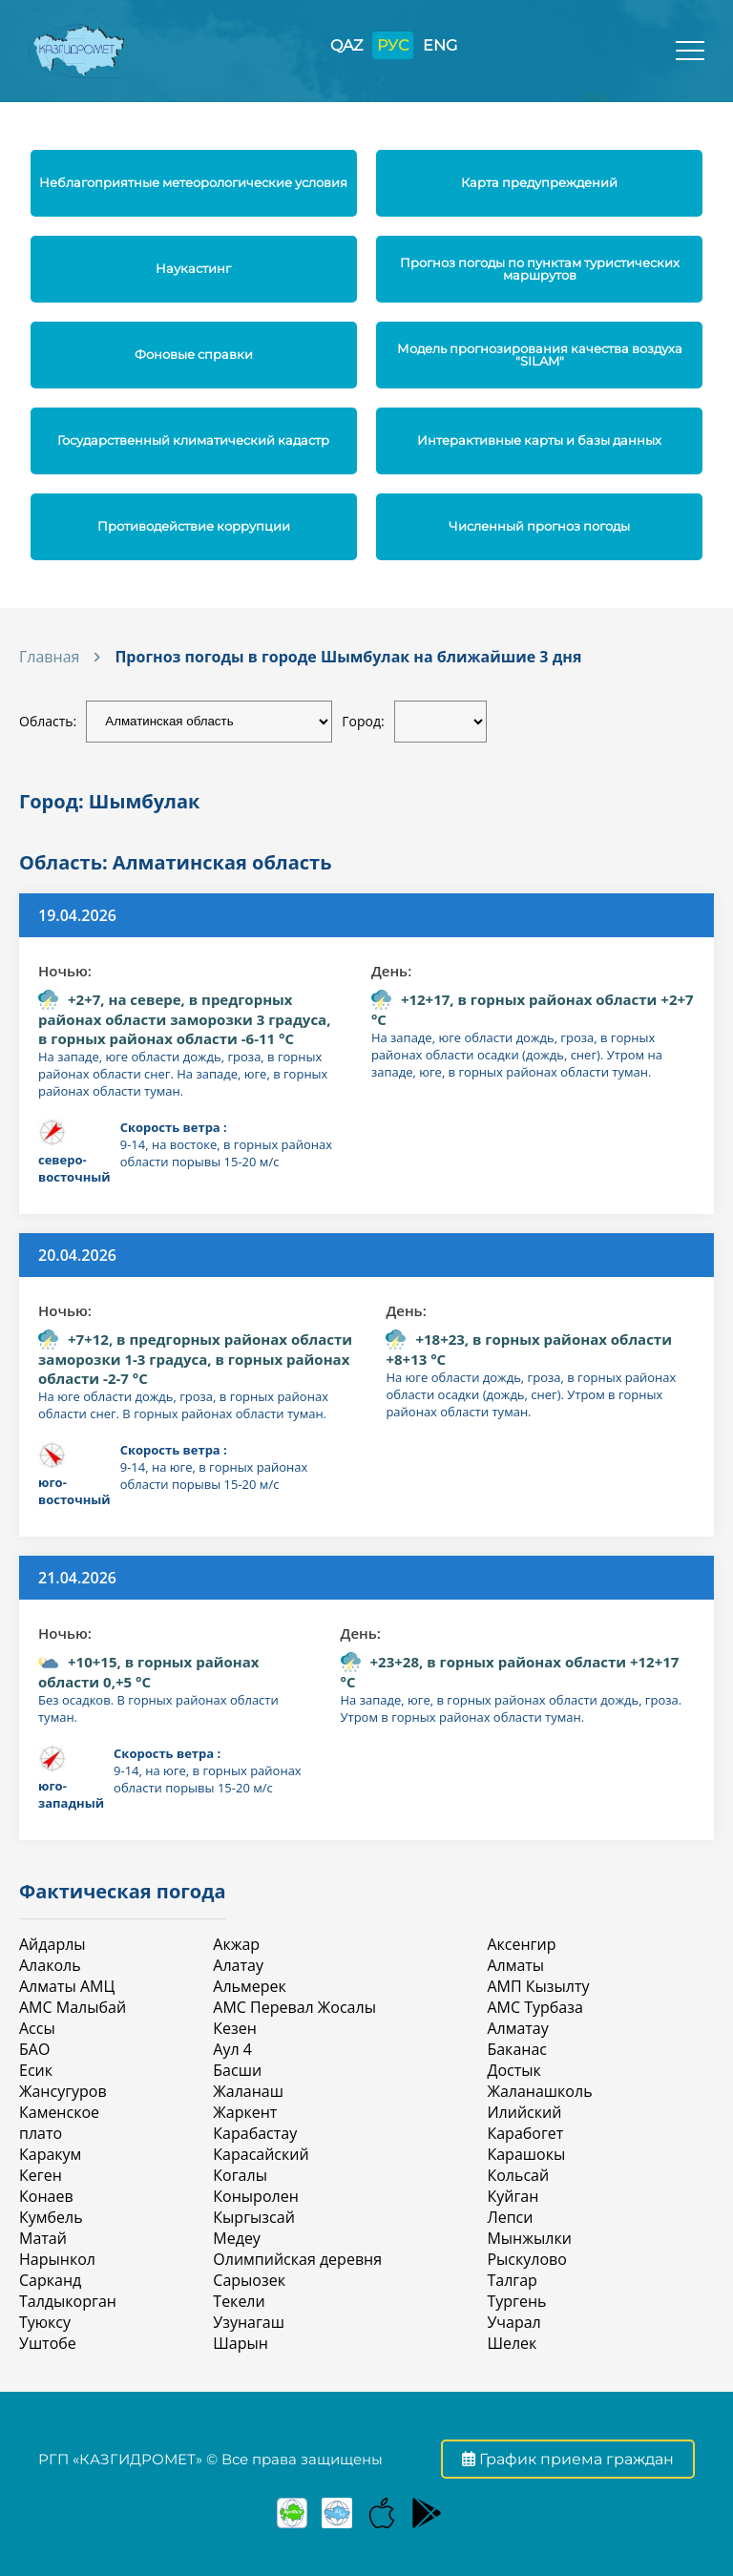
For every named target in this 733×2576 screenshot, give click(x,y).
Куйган (512, 2196)
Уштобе (47, 2343)
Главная (49, 656)
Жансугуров (63, 2091)
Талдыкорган (67, 2301)
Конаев (46, 2196)
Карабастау (255, 2133)
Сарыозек (249, 2280)
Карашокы (526, 2154)
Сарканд (50, 2280)
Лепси (510, 2217)
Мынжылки (529, 2238)
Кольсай (518, 2175)
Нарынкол (57, 2259)
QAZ (346, 45)
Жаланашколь (539, 2091)
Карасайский (260, 2154)
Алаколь (50, 1965)
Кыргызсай (253, 2217)
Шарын (240, 2343)
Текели (238, 2301)
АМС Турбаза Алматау (534, 2018)
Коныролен (255, 2196)
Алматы (515, 1965)
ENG (440, 45)
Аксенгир (521, 1944)
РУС (392, 45)
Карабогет (525, 2133)
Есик (35, 2070)
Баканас (517, 2049)
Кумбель (51, 2217)
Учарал (513, 2322)
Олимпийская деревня (297, 2259)
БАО (34, 2049)
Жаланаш (248, 2091)
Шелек (511, 2343)
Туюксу (45, 2322)
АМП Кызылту (538, 1986)
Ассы (37, 2028)
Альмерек (249, 1986)
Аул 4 (232, 2049)
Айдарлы (52, 1944)
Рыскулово (526, 2259)
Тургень (516, 2301)
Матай (43, 2238)
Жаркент (245, 2112)
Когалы (240, 2175)
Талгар (511, 2280)
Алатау (238, 1965)
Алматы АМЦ (67, 1986)
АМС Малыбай (72, 2007)
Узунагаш (248, 2322)
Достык (513, 2070)
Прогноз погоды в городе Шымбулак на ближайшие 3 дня (348, 656)
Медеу (237, 2238)
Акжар (236, 1944)
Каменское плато (59, 2123)
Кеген (40, 2175)
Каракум (50, 2154)
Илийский (524, 2112)
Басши (237, 2070)
